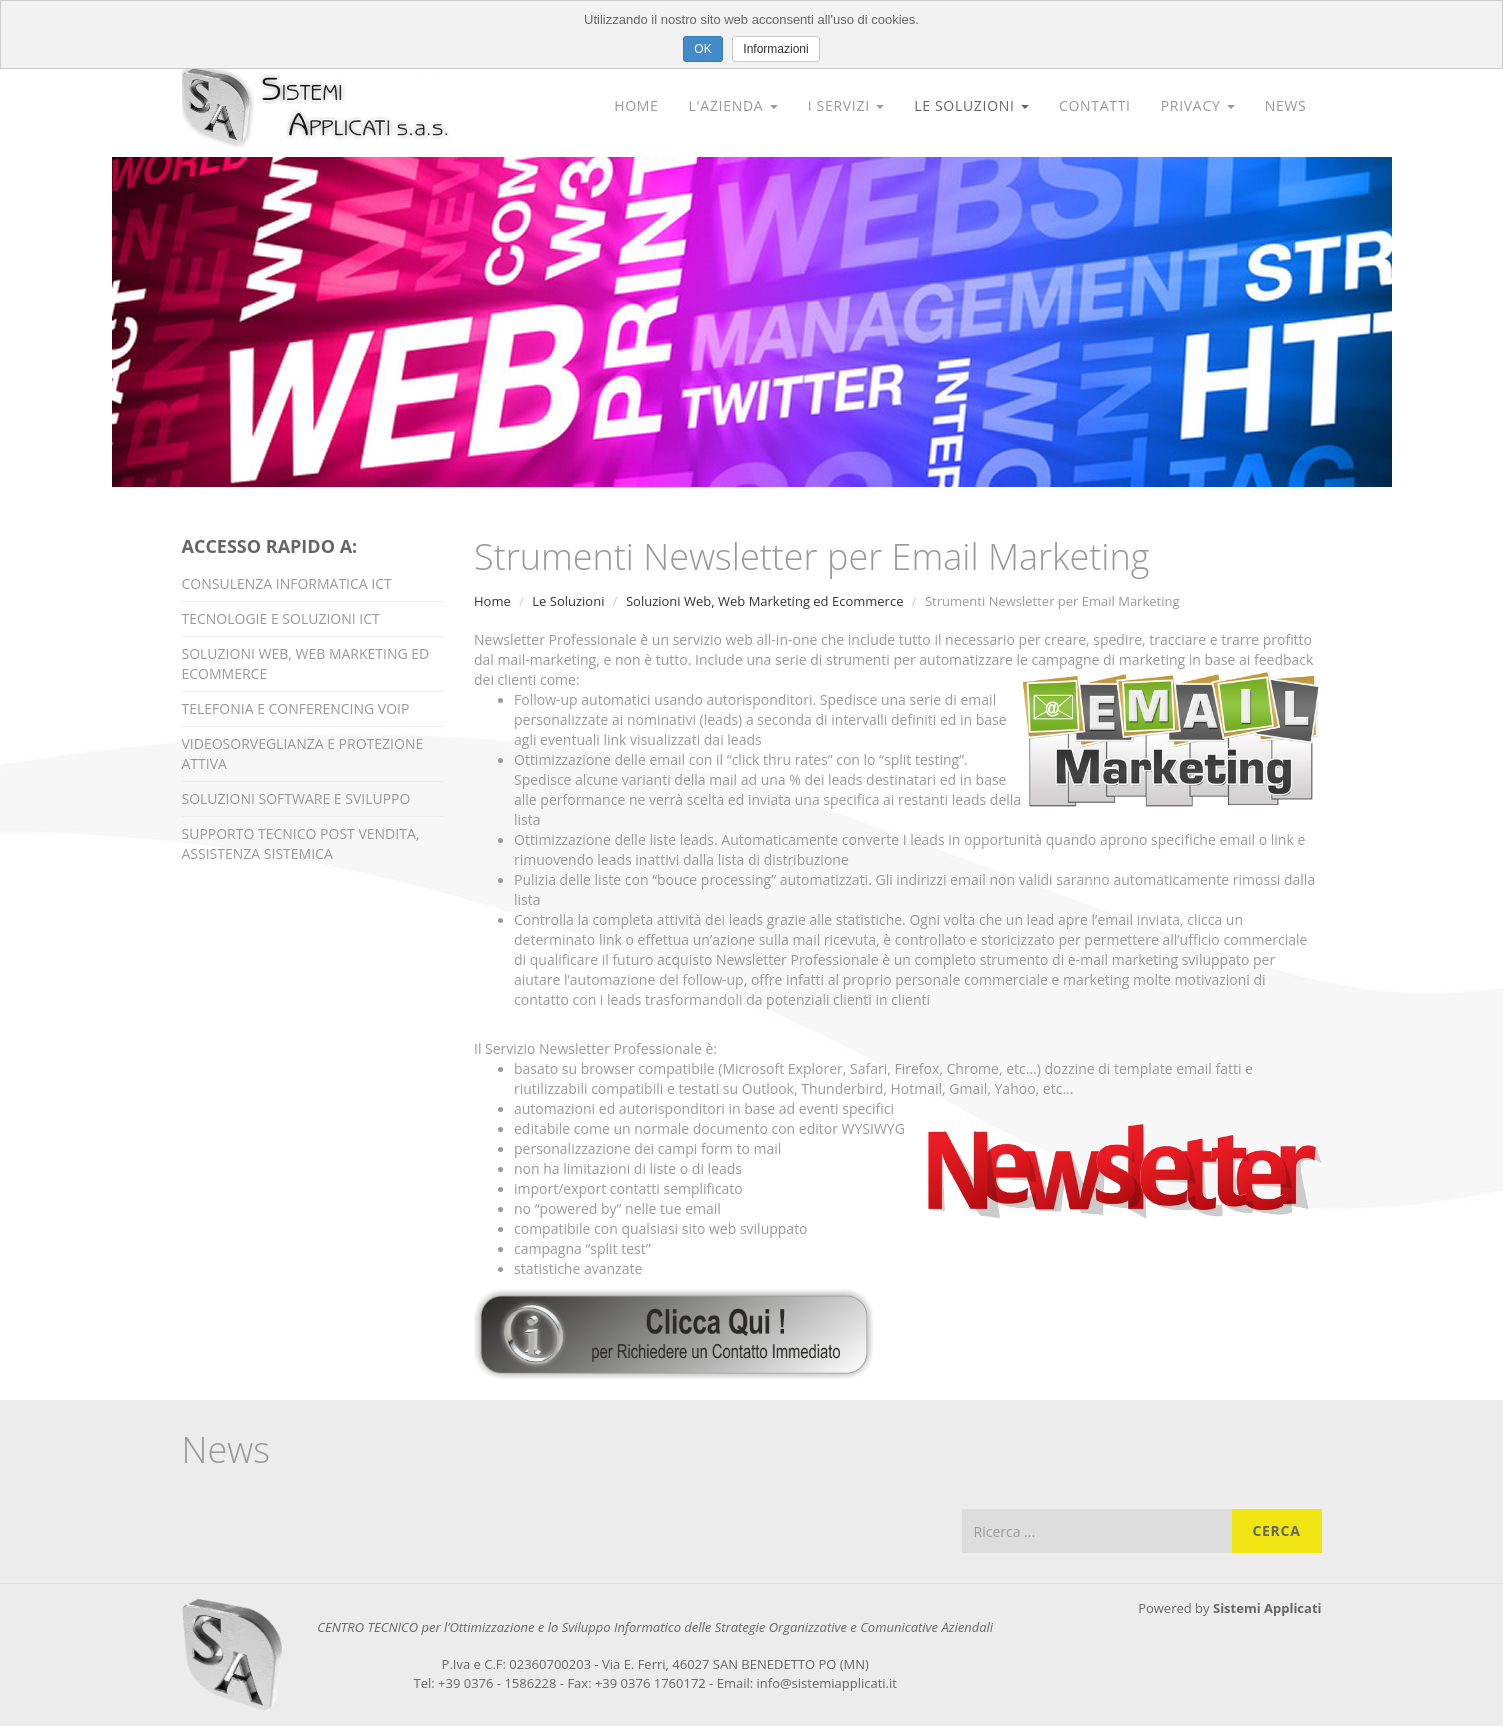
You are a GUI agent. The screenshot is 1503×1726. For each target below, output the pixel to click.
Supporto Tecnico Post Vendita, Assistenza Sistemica (301, 843)
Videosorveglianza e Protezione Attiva (303, 753)
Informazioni (775, 49)
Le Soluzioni (971, 105)
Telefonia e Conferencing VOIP (296, 708)
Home (636, 105)
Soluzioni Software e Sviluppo (296, 798)
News (1286, 105)
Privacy (1198, 105)
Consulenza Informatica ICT (287, 583)
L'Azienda (733, 105)
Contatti (1095, 105)
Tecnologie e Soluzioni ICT (281, 618)
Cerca (1276, 1530)
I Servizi (846, 105)
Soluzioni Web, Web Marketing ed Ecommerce (306, 663)
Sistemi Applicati (1267, 1608)
